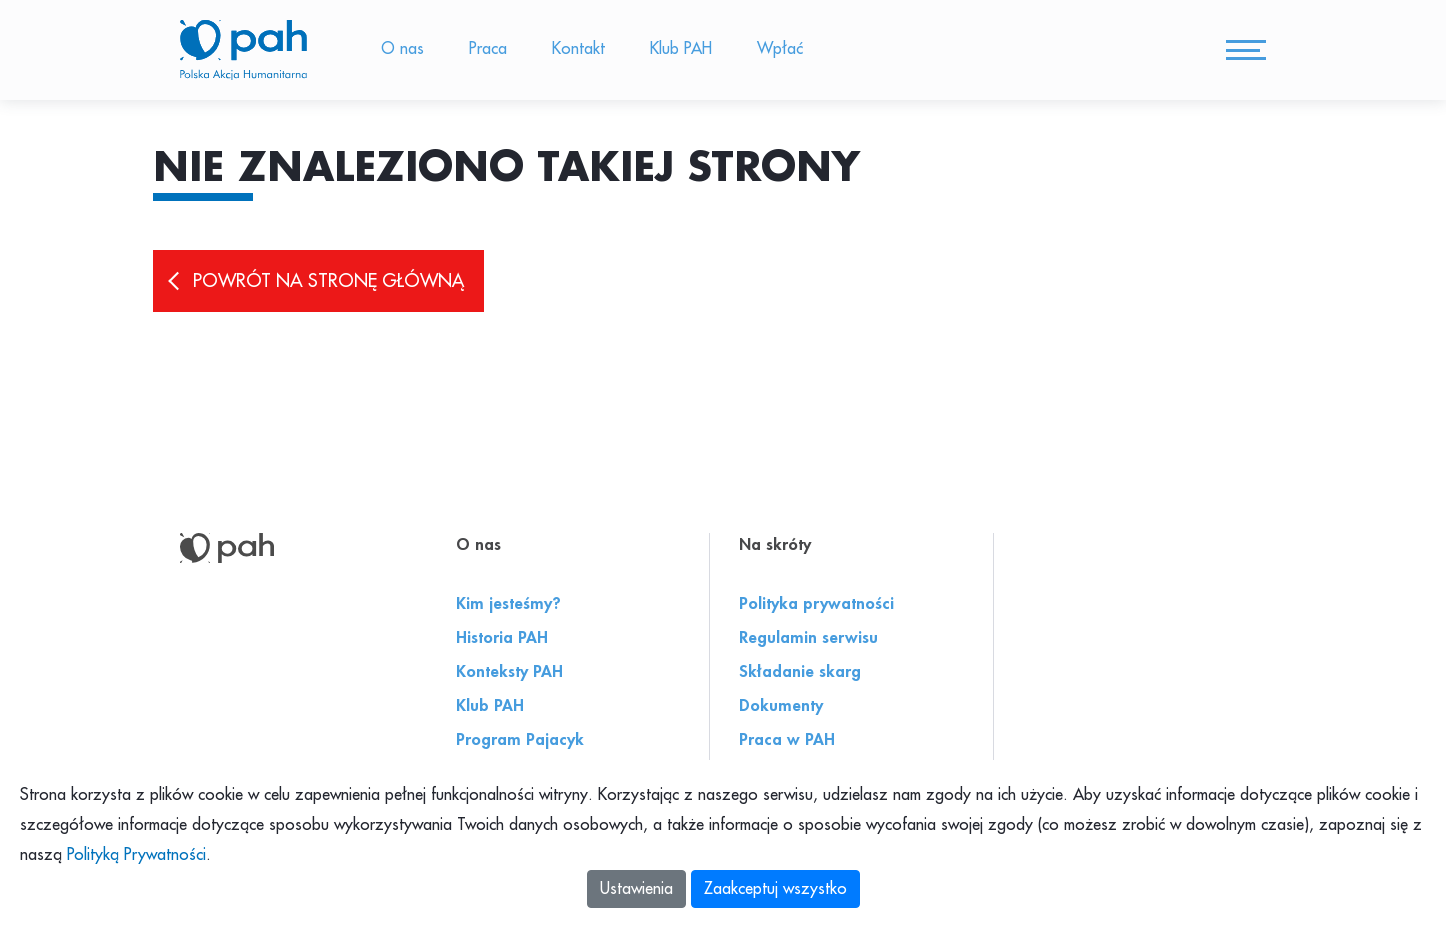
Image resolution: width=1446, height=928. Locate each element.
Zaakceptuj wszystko (775, 889)
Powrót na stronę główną (328, 281)
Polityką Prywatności (136, 855)
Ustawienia (636, 889)
